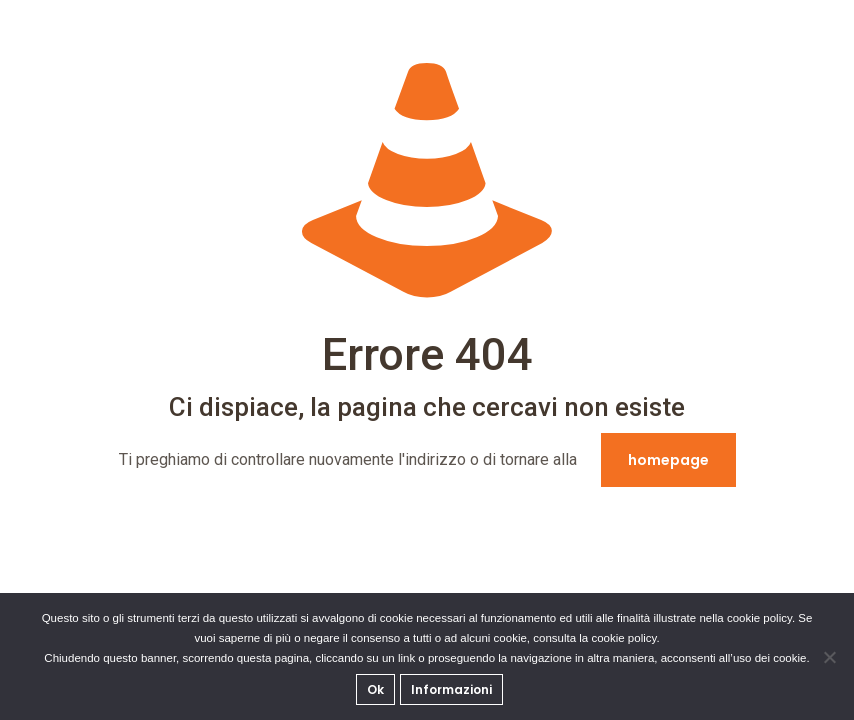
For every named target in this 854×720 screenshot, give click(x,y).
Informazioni (451, 689)
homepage (668, 460)
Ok (375, 689)
